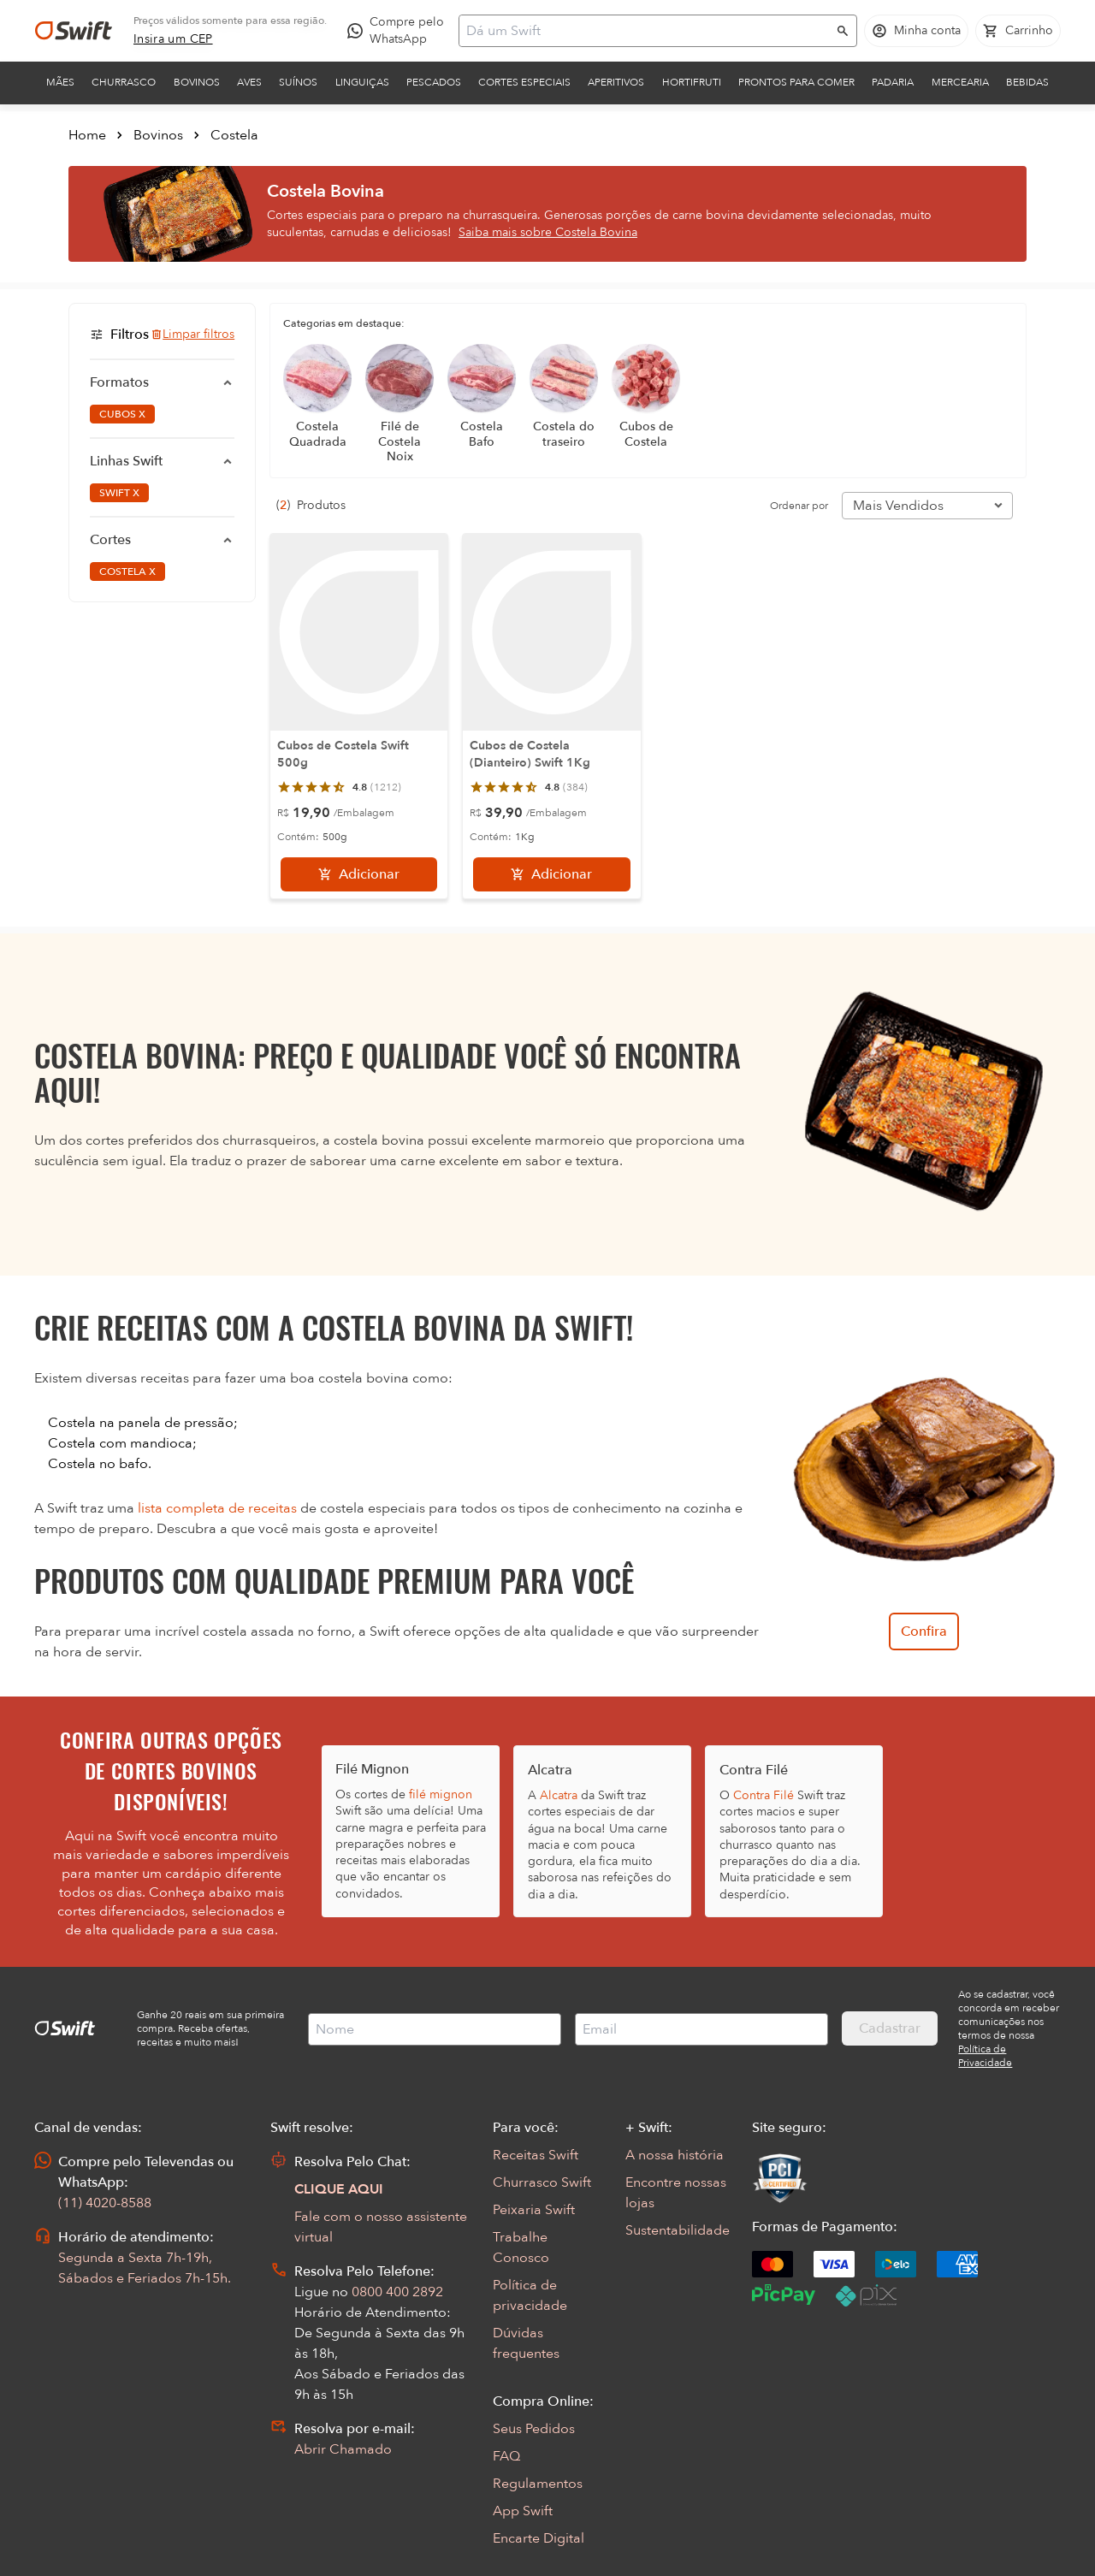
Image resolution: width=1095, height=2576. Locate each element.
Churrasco (124, 82)
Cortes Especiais (524, 82)
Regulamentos (538, 2483)
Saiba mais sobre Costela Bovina (548, 232)
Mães (60, 82)
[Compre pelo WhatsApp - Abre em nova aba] (399, 31)
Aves (249, 82)
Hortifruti (691, 82)
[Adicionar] (359, 874)
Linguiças (362, 82)
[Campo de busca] (646, 30)
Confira (924, 1631)
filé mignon (440, 1794)
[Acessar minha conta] (916, 31)
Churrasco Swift (542, 2182)
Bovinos (197, 82)
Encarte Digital (538, 2538)
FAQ (506, 2456)
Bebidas (1027, 82)
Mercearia (960, 82)
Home (87, 135)
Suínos (298, 82)
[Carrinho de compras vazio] (1018, 31)
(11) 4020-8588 (104, 2203)
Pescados (433, 82)
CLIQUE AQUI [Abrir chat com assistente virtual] (338, 2189)
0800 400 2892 (397, 2292)
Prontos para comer (796, 82)
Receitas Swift (535, 2155)
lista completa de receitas (217, 1508)
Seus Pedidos (534, 2428)
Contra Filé (763, 1795)
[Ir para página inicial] (73, 31)
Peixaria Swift (534, 2209)
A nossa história (674, 2155)
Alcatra (558, 1795)
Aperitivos (616, 82)
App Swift (523, 2511)
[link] (173, 39)
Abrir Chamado (343, 2449)
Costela (234, 135)
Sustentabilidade (677, 2230)
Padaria (893, 82)
